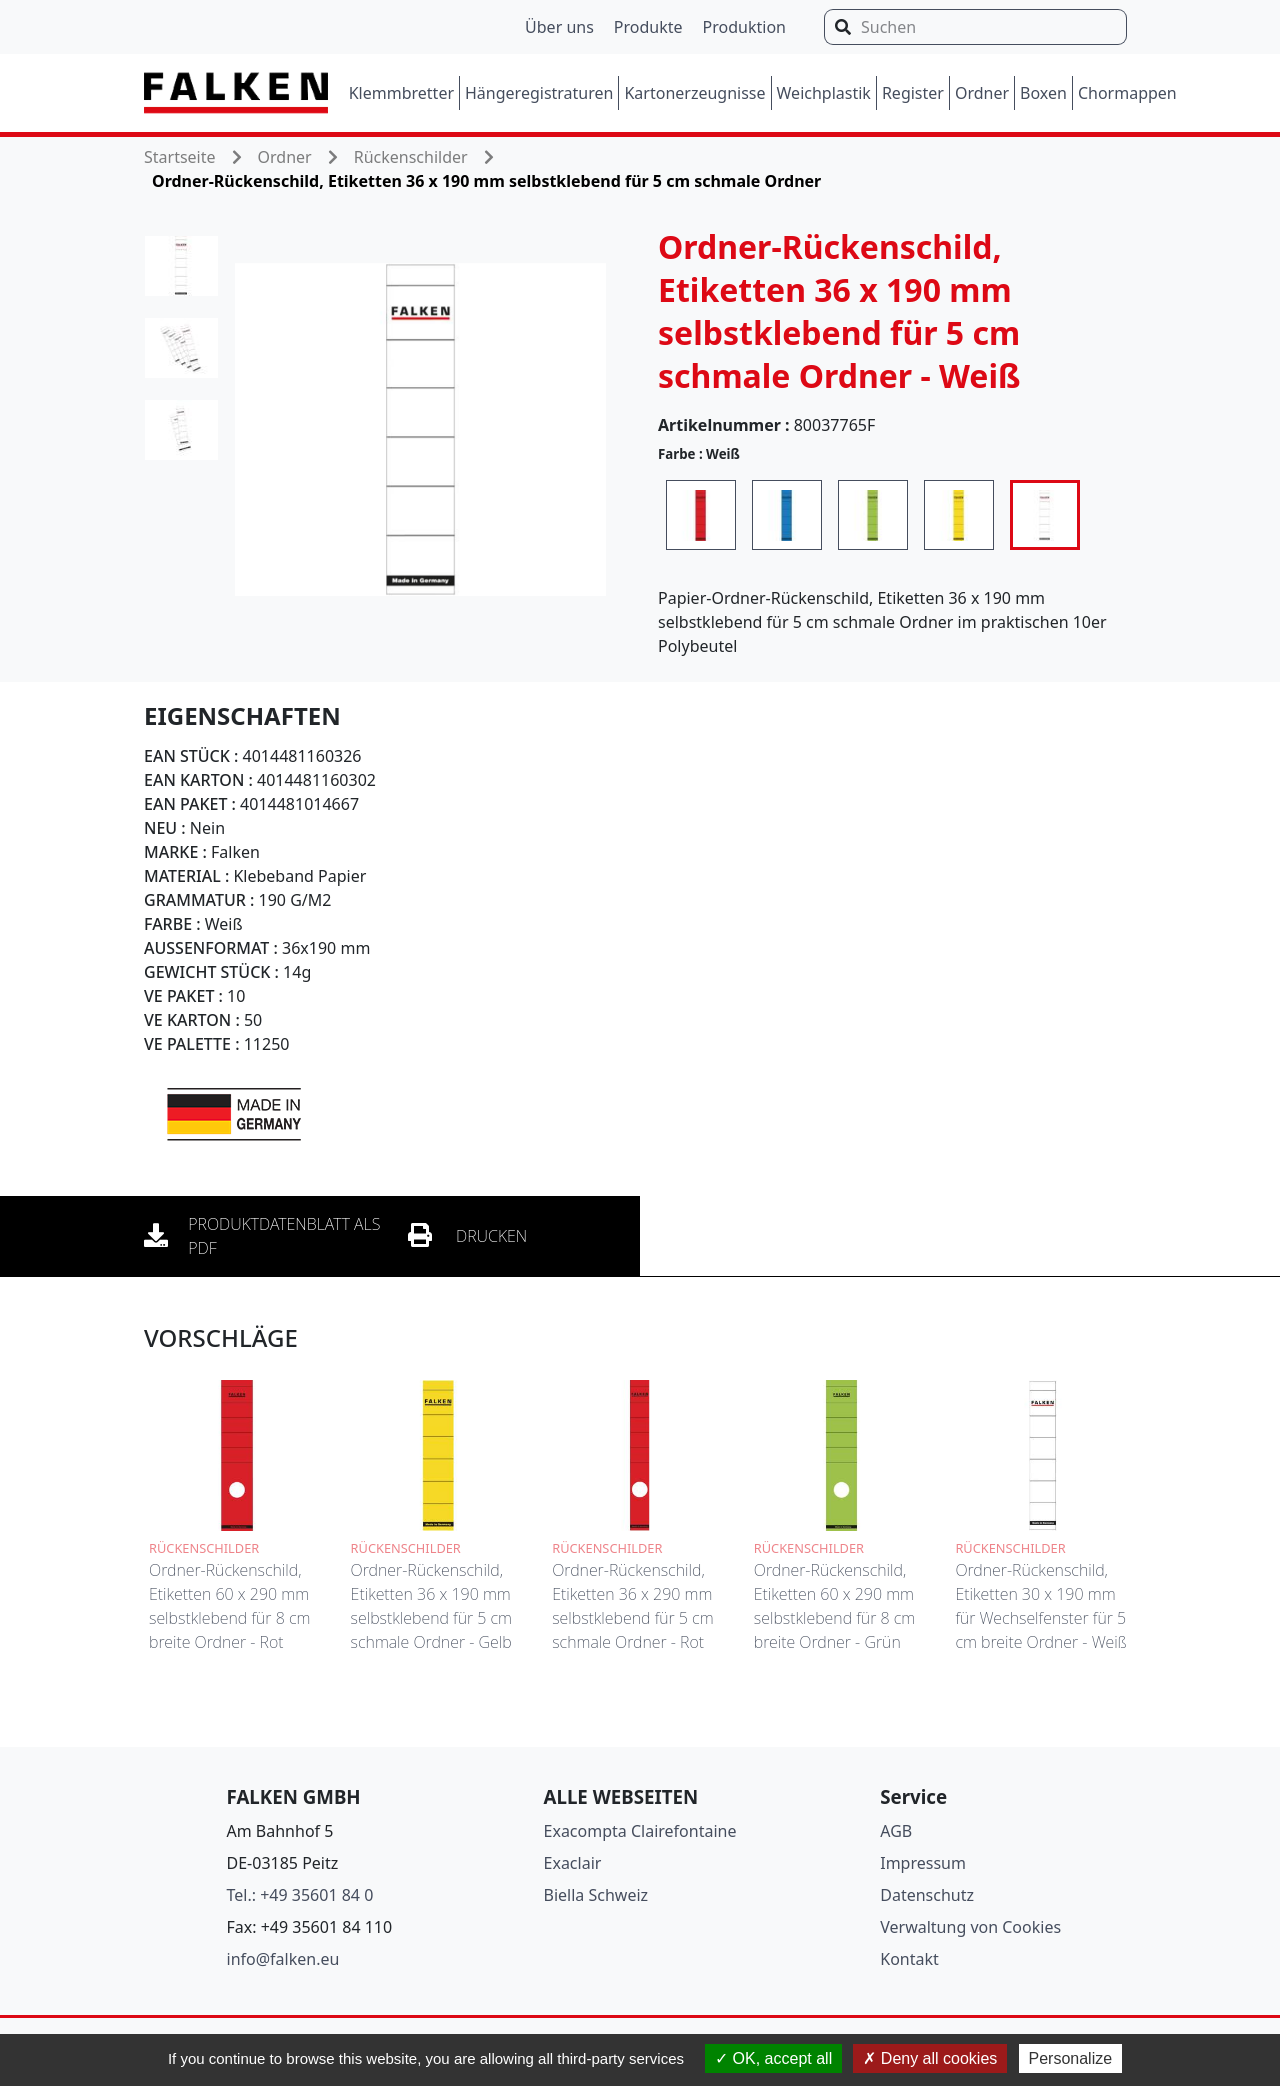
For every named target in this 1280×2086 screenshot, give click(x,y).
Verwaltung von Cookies (970, 1927)
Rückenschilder (411, 157)
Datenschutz (927, 1895)
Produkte (648, 27)
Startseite (180, 157)
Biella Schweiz (596, 1895)
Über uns (559, 27)
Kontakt (909, 1959)
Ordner (982, 93)
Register (913, 93)
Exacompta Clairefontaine (640, 1831)
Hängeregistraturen (539, 93)
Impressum (923, 1863)
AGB (896, 1831)
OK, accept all (773, 2058)
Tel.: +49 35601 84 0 (300, 1895)
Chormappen (1127, 93)
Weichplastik (824, 93)
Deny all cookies (930, 2058)
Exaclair (573, 1863)
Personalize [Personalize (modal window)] (1071, 2058)
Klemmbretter (401, 93)
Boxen (1043, 93)
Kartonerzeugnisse (694, 93)
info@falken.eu (283, 1959)
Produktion (744, 27)
